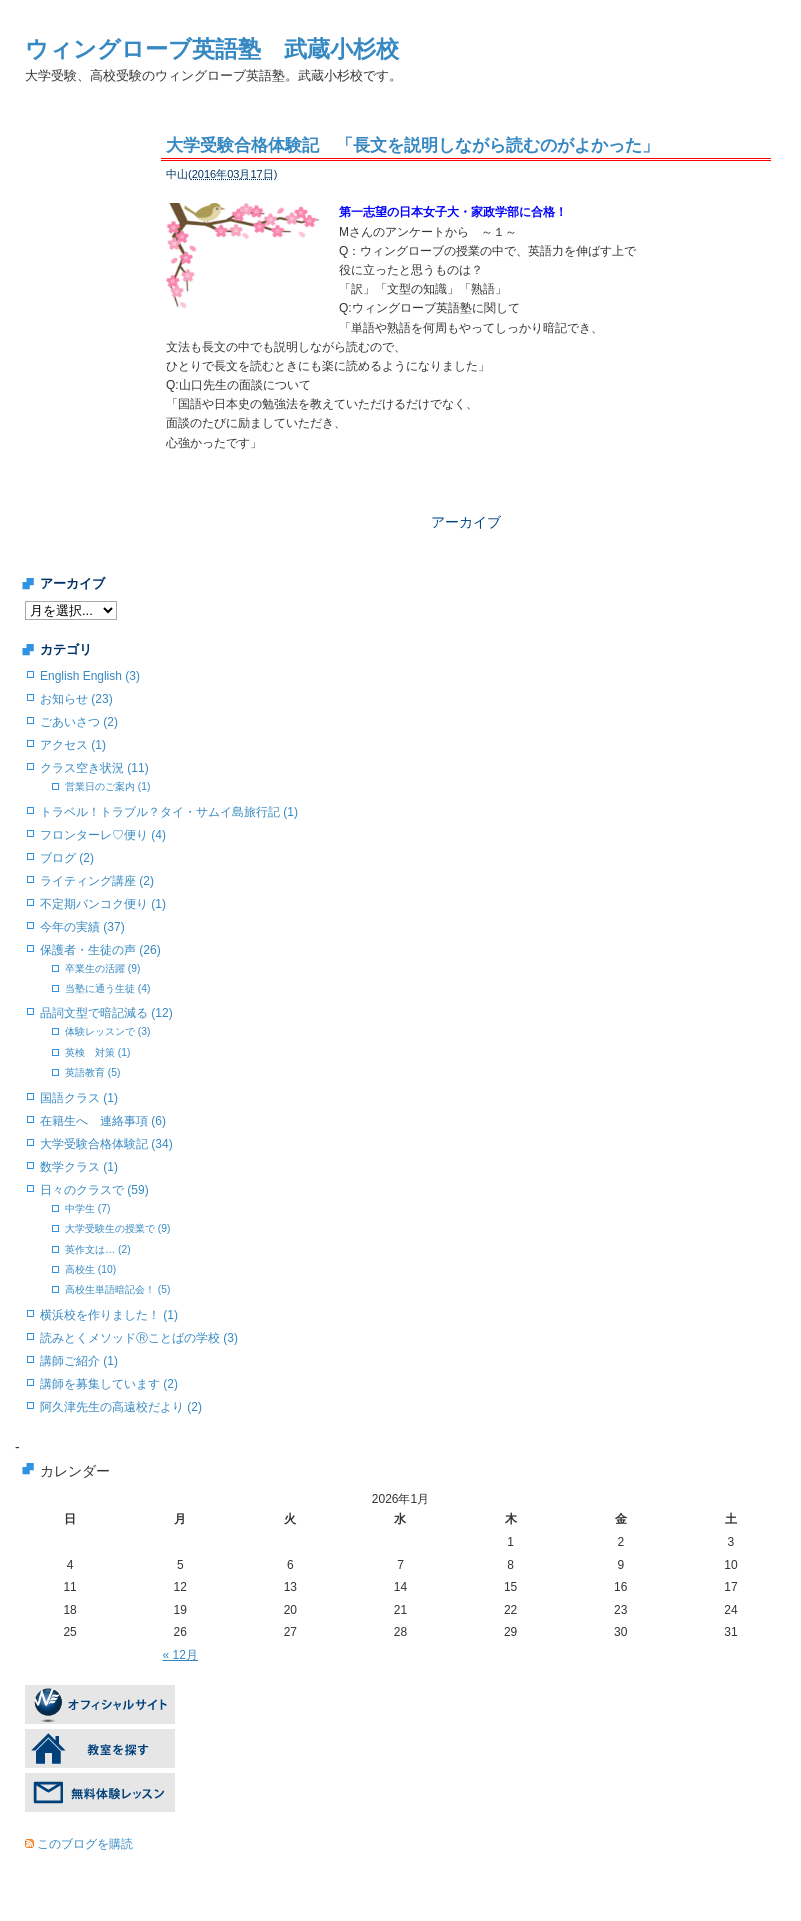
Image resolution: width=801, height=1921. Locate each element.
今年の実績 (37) (82, 927)
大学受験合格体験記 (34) (106, 1144)
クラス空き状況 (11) (94, 768)
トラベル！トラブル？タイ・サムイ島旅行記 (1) (169, 812)
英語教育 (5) (92, 1072)
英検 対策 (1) (97, 1052)
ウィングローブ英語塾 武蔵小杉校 (212, 49)
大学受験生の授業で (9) (117, 1228)
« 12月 (180, 1655)
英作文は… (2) (98, 1249)
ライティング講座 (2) (97, 881)
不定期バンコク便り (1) (103, 904)
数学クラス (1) (79, 1167)
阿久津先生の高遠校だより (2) (121, 1407)
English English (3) (90, 676)
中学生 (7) (87, 1208)
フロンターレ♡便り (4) (103, 835)
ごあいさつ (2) (79, 722)
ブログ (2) (67, 858)
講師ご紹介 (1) (79, 1361)
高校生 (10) (90, 1269)
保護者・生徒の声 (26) (100, 950)
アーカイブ (466, 522)
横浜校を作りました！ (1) (109, 1315)
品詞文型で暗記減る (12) (106, 1013)
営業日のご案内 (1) (107, 786)
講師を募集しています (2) (109, 1384)
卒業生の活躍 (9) (102, 968)
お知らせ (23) (76, 699)
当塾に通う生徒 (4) (107, 988)
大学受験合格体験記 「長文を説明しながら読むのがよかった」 (412, 145)
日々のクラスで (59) (94, 1190)
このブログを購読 (85, 1844)
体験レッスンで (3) (107, 1031)
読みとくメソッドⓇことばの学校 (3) (139, 1338)
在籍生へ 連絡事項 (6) (103, 1121)
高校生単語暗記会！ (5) (117, 1289)
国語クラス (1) (79, 1098)
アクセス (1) (73, 745)
